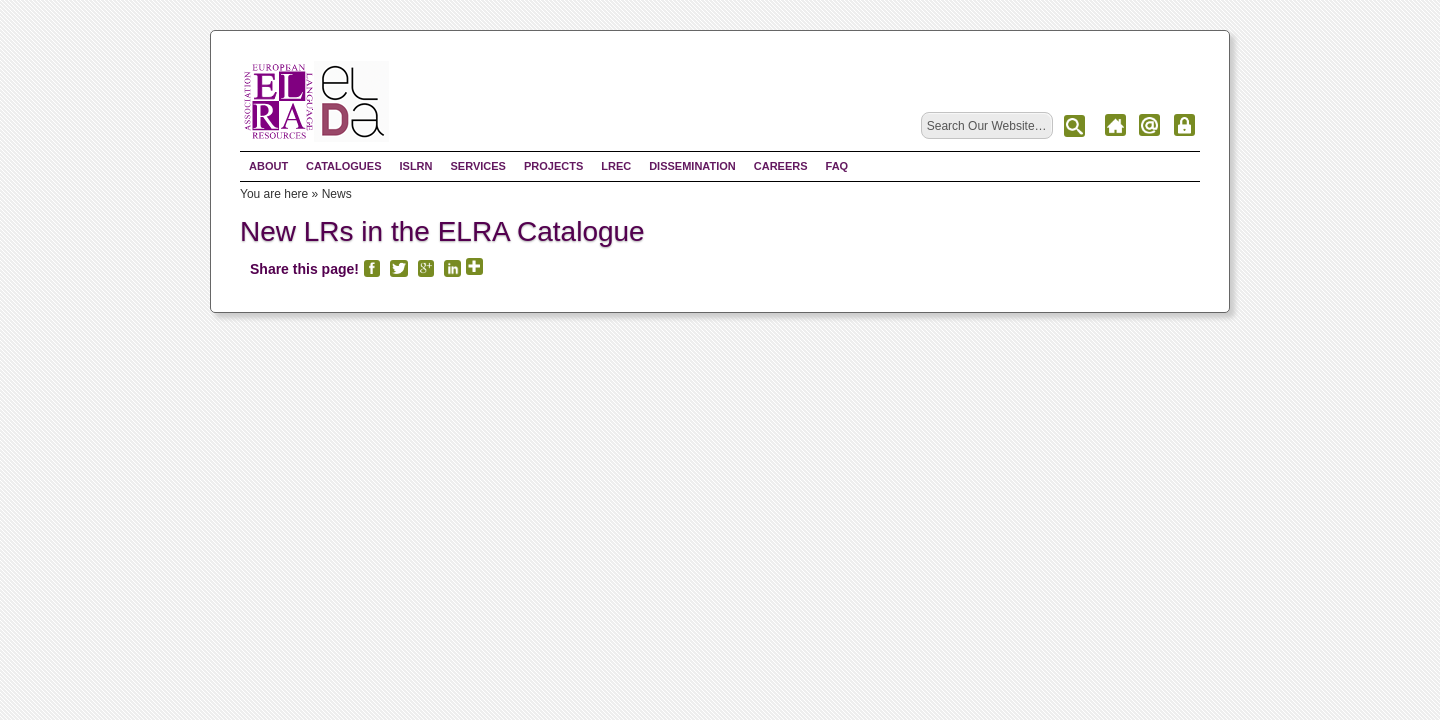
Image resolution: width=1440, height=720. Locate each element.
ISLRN (415, 166)
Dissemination (692, 166)
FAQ (837, 166)
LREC (616, 166)
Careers (781, 166)
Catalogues (343, 166)
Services (477, 166)
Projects (553, 166)
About (268, 166)
